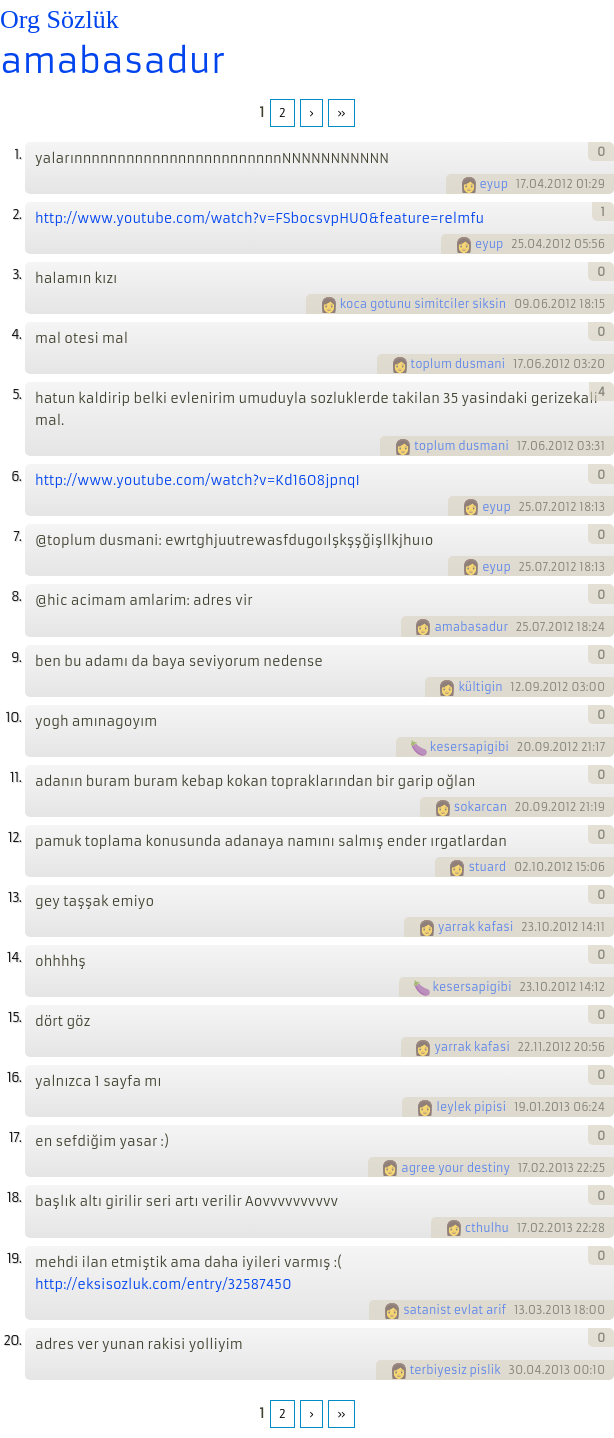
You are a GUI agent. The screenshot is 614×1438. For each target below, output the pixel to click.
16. (14, 1077)
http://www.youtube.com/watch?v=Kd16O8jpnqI (197, 480)
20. (12, 1340)
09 (522, 304)
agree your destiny (455, 1168)
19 (520, 1107)
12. (14, 837)
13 (519, 1310)
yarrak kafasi (475, 927)
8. (16, 596)
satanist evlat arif (454, 1310)
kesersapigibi (469, 747)
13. (14, 897)
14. (14, 957)
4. (16, 334)
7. (17, 536)
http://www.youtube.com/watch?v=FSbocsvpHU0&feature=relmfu (259, 218)
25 (517, 244)
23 (527, 927)
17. (15, 1137)
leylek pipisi (471, 1107)
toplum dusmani (458, 364)
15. (14, 1017)
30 (516, 1370)
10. (13, 717)
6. (16, 476)
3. (16, 274)
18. (14, 1197)
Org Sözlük (59, 19)
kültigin (480, 687)
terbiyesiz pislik (455, 1370)
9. (16, 657)
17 (521, 184)
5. (16, 394)
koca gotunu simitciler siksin (423, 304)
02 (521, 867)
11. (15, 777)
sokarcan (480, 807)
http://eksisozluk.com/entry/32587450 (163, 1284)
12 (515, 687)
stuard (487, 867)
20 (524, 747)
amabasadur (112, 61)
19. (14, 1258)
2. (16, 214)
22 (524, 1047)
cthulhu (487, 1228)
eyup (494, 184)
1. (17, 154)
